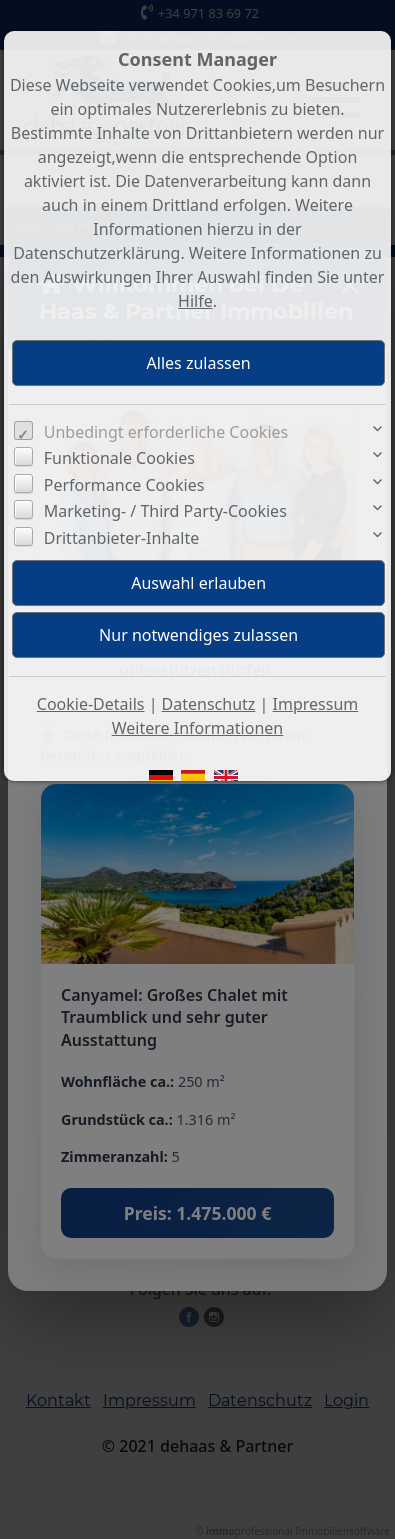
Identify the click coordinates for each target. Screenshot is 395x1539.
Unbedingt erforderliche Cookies (166, 432)
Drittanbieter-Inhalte (122, 538)
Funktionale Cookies (119, 458)
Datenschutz (209, 704)
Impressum (316, 704)
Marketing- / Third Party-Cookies (165, 511)
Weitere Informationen (197, 728)
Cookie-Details (91, 704)
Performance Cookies (124, 485)
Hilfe (195, 301)
